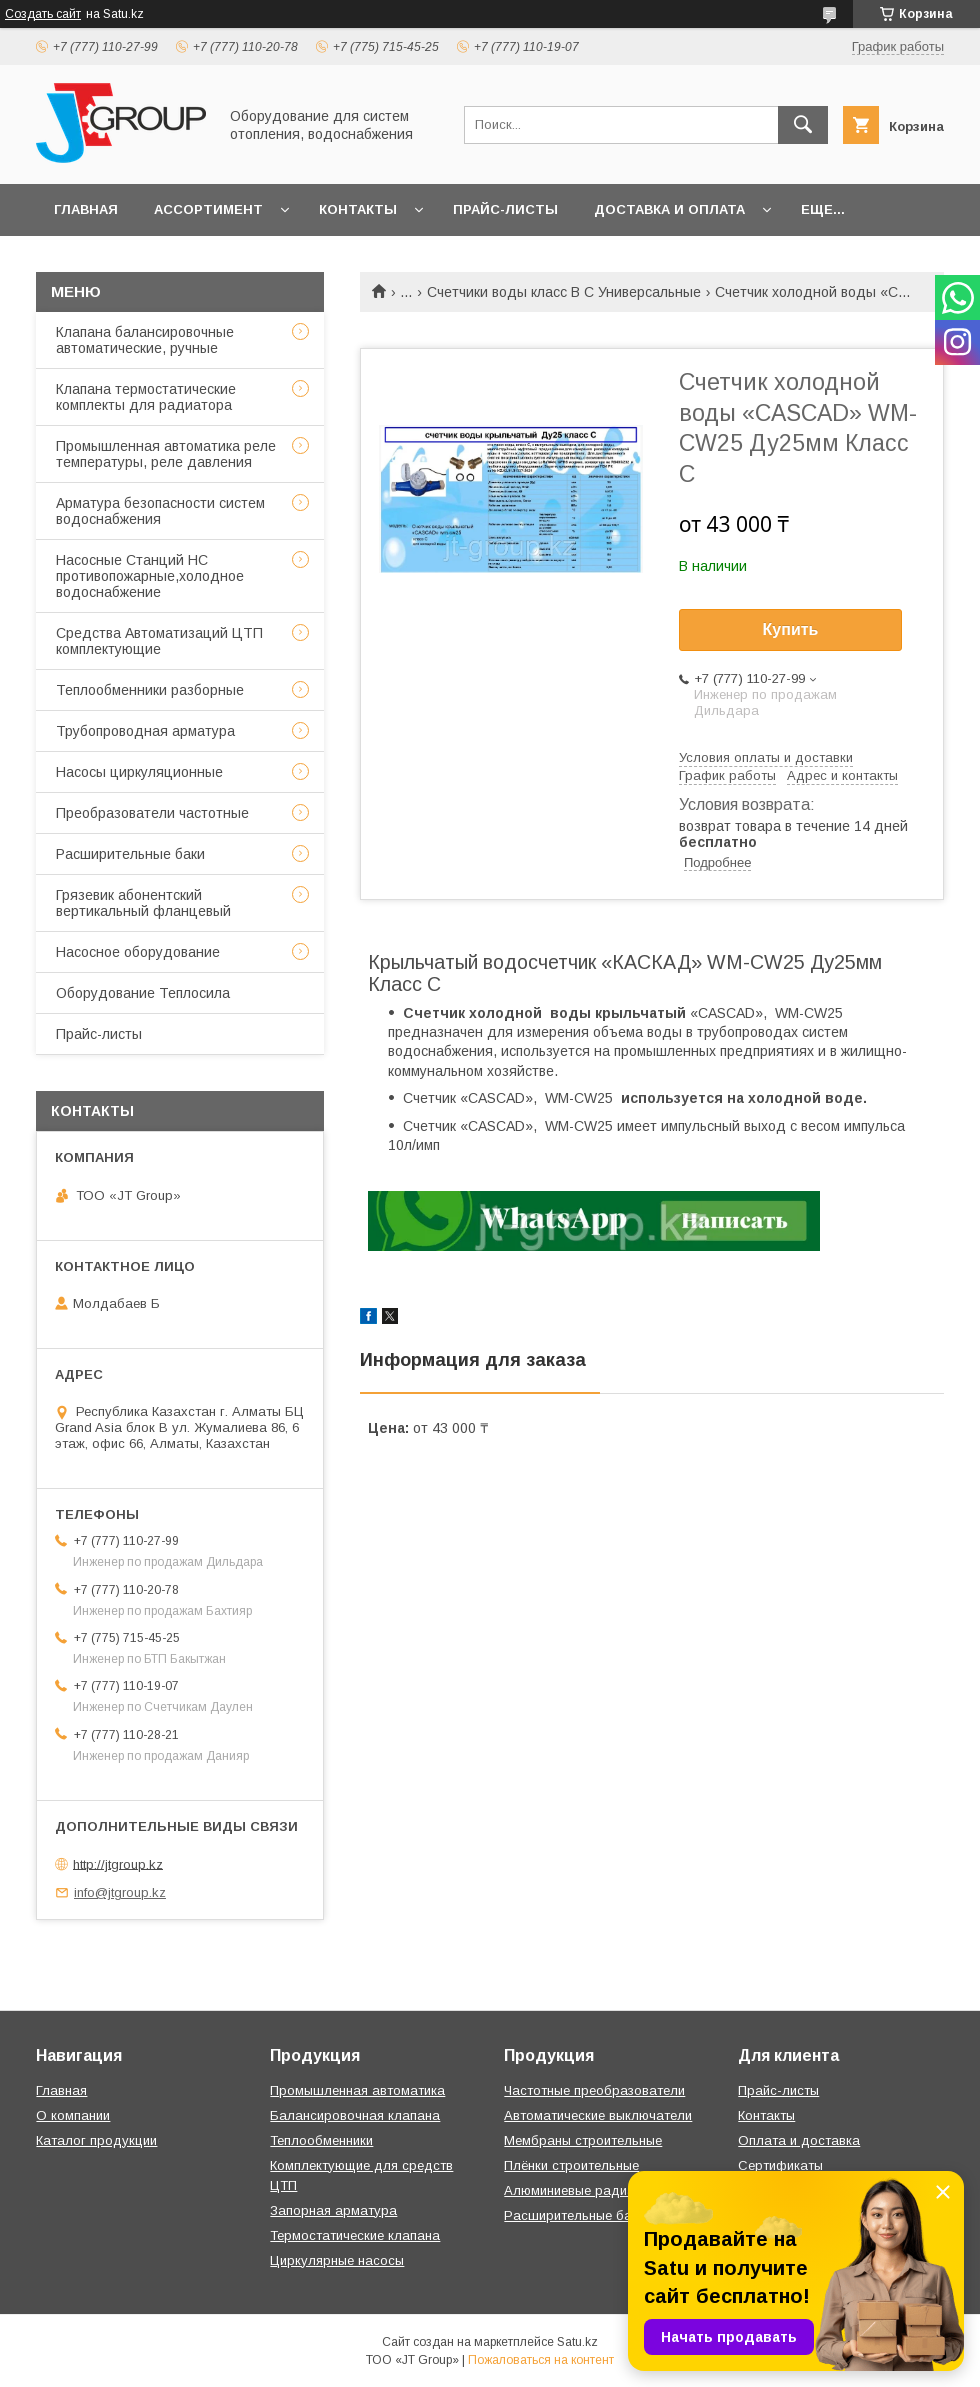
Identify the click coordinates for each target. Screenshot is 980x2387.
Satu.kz (577, 2342)
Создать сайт (43, 14)
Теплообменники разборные (150, 690)
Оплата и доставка (799, 2140)
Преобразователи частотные (152, 813)
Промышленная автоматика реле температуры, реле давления (166, 454)
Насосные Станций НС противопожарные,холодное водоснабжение (150, 576)
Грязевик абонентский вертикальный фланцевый (143, 903)
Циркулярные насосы (337, 2260)
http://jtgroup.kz (118, 1863)
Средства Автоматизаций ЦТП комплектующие (159, 641)
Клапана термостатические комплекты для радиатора (146, 397)
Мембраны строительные (583, 2140)
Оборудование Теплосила (143, 993)
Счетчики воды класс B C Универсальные (564, 292)
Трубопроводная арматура (145, 731)
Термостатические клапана (355, 2235)
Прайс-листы (505, 209)
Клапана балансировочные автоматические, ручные (145, 340)
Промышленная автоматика (357, 2090)
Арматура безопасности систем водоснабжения (160, 511)
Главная (86, 209)
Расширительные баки (130, 854)
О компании (73, 2115)
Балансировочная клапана (355, 2115)
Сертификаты (780, 2165)
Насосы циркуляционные (139, 772)
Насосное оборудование (138, 952)
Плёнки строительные (571, 2165)
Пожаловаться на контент (541, 2360)
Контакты (358, 209)
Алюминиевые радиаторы (585, 2190)
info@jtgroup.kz (120, 1892)
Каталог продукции (96, 2140)
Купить (791, 629)
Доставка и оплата (669, 209)
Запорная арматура (333, 2210)
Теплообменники (321, 2140)
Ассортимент (208, 209)
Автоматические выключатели (598, 2115)
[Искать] (803, 125)
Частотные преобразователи (594, 2090)
